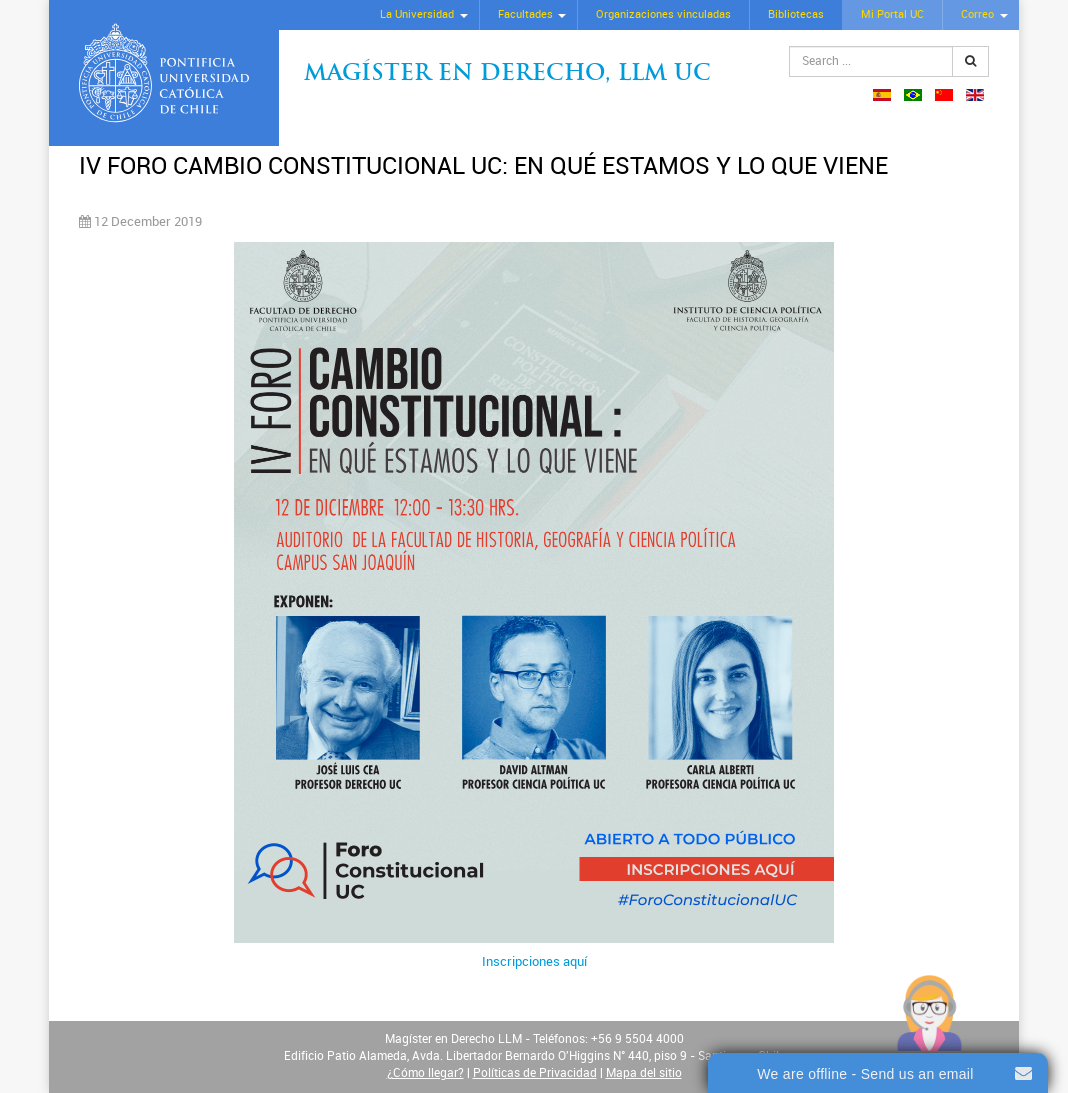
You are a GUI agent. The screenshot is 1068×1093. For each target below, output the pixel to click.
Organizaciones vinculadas (663, 14)
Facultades (525, 14)
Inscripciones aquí (534, 961)
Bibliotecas (796, 14)
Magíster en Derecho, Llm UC (507, 74)
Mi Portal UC (892, 14)
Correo (977, 14)
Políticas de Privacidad (535, 1073)
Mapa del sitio (644, 1073)
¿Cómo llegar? (425, 1073)
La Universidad (417, 14)
